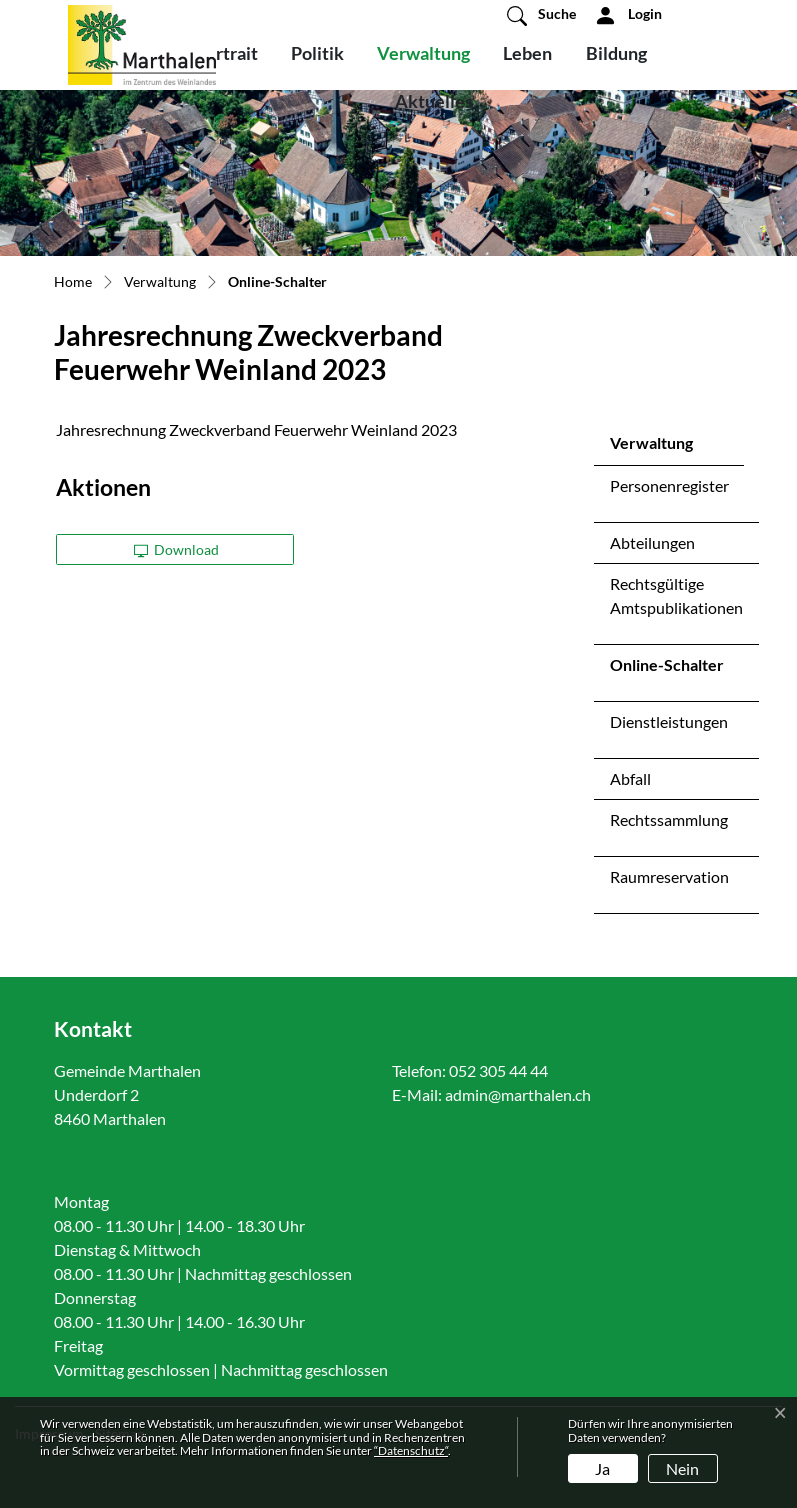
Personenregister (669, 485)
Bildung (616, 53)
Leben (527, 53)
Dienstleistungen (669, 721)
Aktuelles (434, 101)
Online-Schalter (666, 670)
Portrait (226, 53)
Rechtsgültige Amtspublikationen (676, 595)
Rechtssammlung (669, 819)
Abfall (630, 778)
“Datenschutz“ (411, 1450)
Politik (317, 53)
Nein (682, 1468)
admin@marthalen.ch (518, 1094)
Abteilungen (652, 542)
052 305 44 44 (498, 1070)
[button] (541, 15)
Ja (602, 1468)
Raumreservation (669, 876)
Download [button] (177, 549)
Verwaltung (423, 53)
